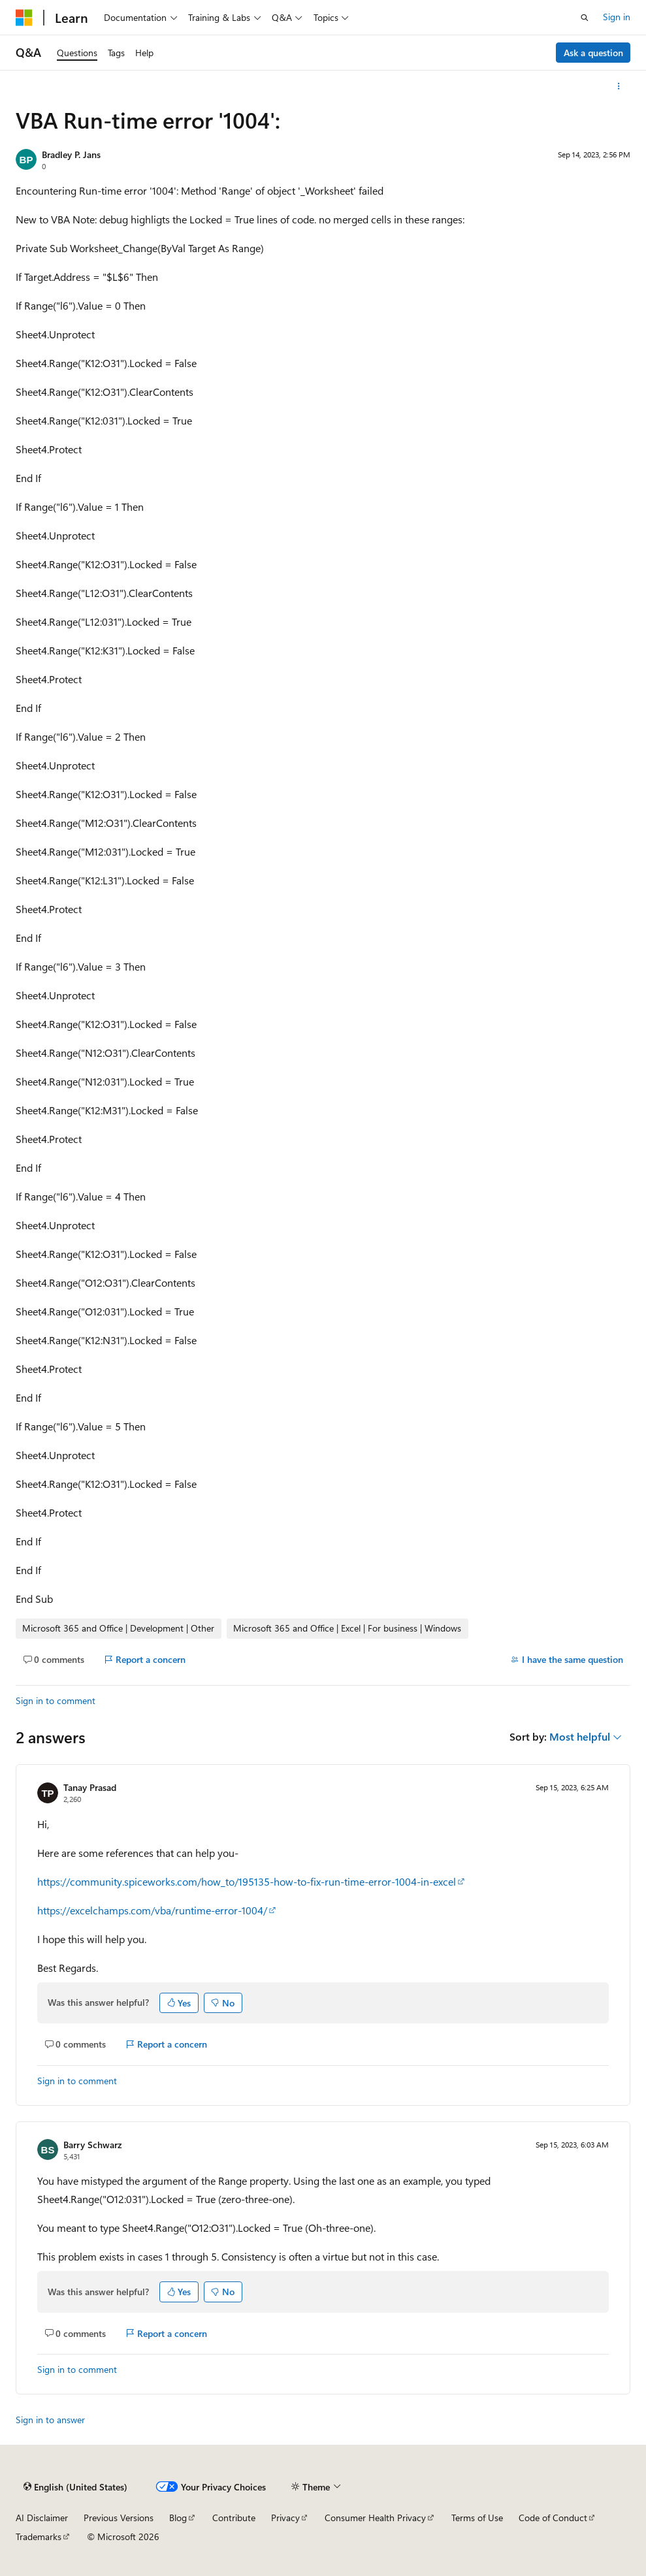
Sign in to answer (50, 2419)
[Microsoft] (24, 17)
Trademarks (38, 2536)
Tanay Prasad (89, 1787)
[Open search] (585, 17)
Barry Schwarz (92, 2144)
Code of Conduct (553, 2517)
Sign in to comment (55, 1700)
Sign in (616, 16)
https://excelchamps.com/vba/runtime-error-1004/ (152, 1910)
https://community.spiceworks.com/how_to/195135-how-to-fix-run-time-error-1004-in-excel (246, 1881)
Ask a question (593, 52)
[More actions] (618, 86)
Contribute (233, 2517)
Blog (178, 2517)
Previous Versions (118, 2517)
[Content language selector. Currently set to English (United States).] (75, 2487)
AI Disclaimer (42, 2517)
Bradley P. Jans (71, 154)
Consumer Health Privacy (375, 2517)
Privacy (285, 2517)
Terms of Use (477, 2517)
